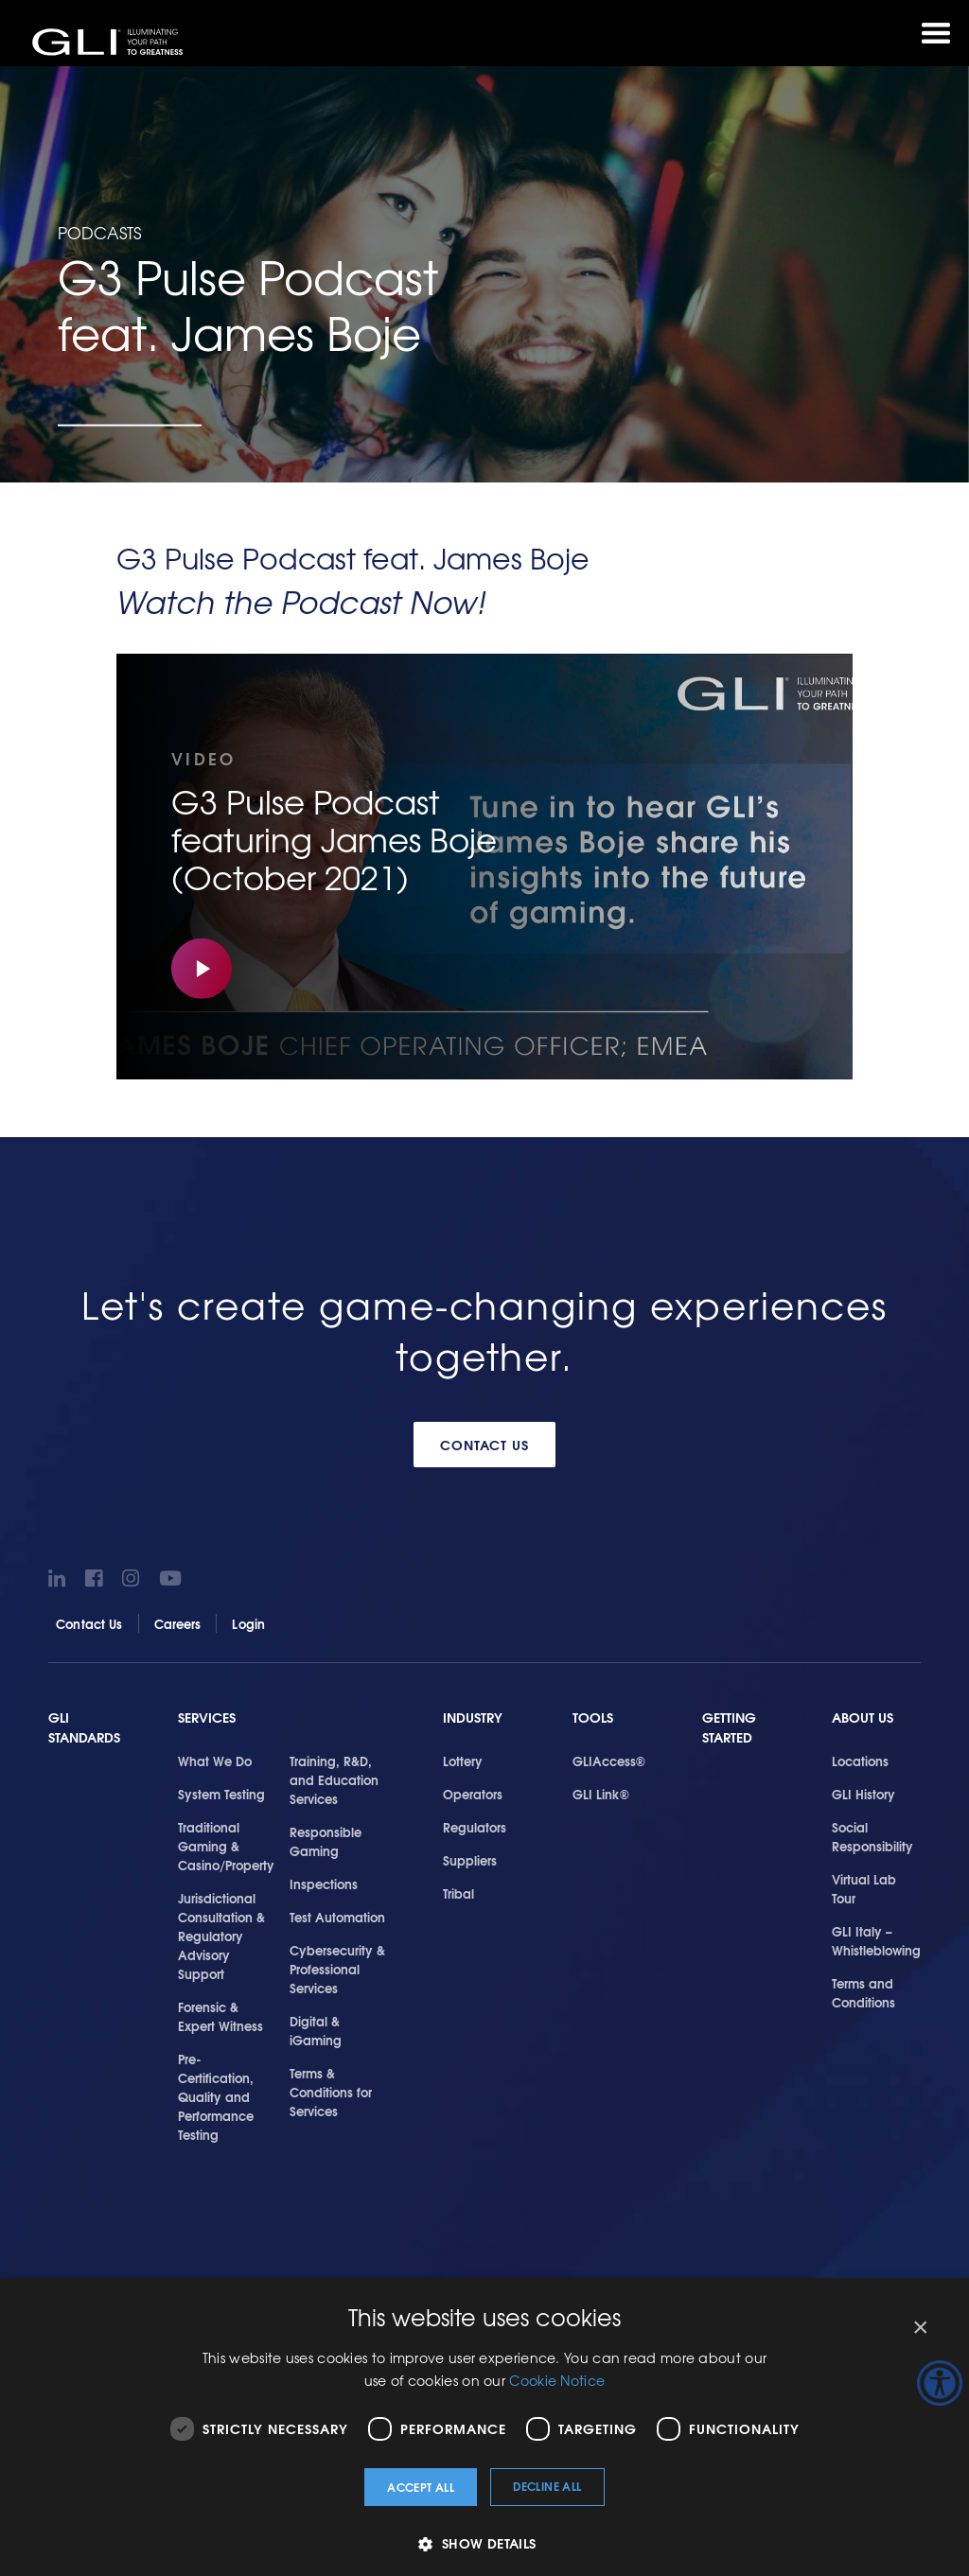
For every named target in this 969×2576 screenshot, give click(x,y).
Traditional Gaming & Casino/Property (226, 1845)
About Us (862, 1717)
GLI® (109, 41)
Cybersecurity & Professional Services (337, 1968)
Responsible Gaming (325, 1841)
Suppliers (470, 1859)
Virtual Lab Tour (864, 1888)
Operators (472, 1793)
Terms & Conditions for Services (331, 2091)
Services (207, 1717)
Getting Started (729, 1728)
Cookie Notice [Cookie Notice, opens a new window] (557, 2380)
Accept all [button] (420, 2487)
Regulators (474, 1826)
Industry (472, 1717)
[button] (484, 2543)
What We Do (215, 1760)
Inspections (324, 1883)
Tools (593, 1717)
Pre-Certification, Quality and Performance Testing (216, 2096)
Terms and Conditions (863, 1992)
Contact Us (485, 1444)
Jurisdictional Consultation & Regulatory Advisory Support (221, 1935)
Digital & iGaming (316, 2030)
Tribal (458, 1893)
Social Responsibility (872, 1836)
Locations (860, 1760)
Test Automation (337, 1916)
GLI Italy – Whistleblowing (876, 1940)
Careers (178, 1623)
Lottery (463, 1760)
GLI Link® (601, 1793)
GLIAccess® (609, 1760)
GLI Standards (84, 1728)
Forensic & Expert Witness (220, 2016)
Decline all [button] (547, 2486)
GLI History (863, 1793)
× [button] (919, 2328)
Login (248, 1623)
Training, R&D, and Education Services (334, 1779)
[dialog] (484, 2427)
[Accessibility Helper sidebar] (939, 2383)
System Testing (221, 1793)
